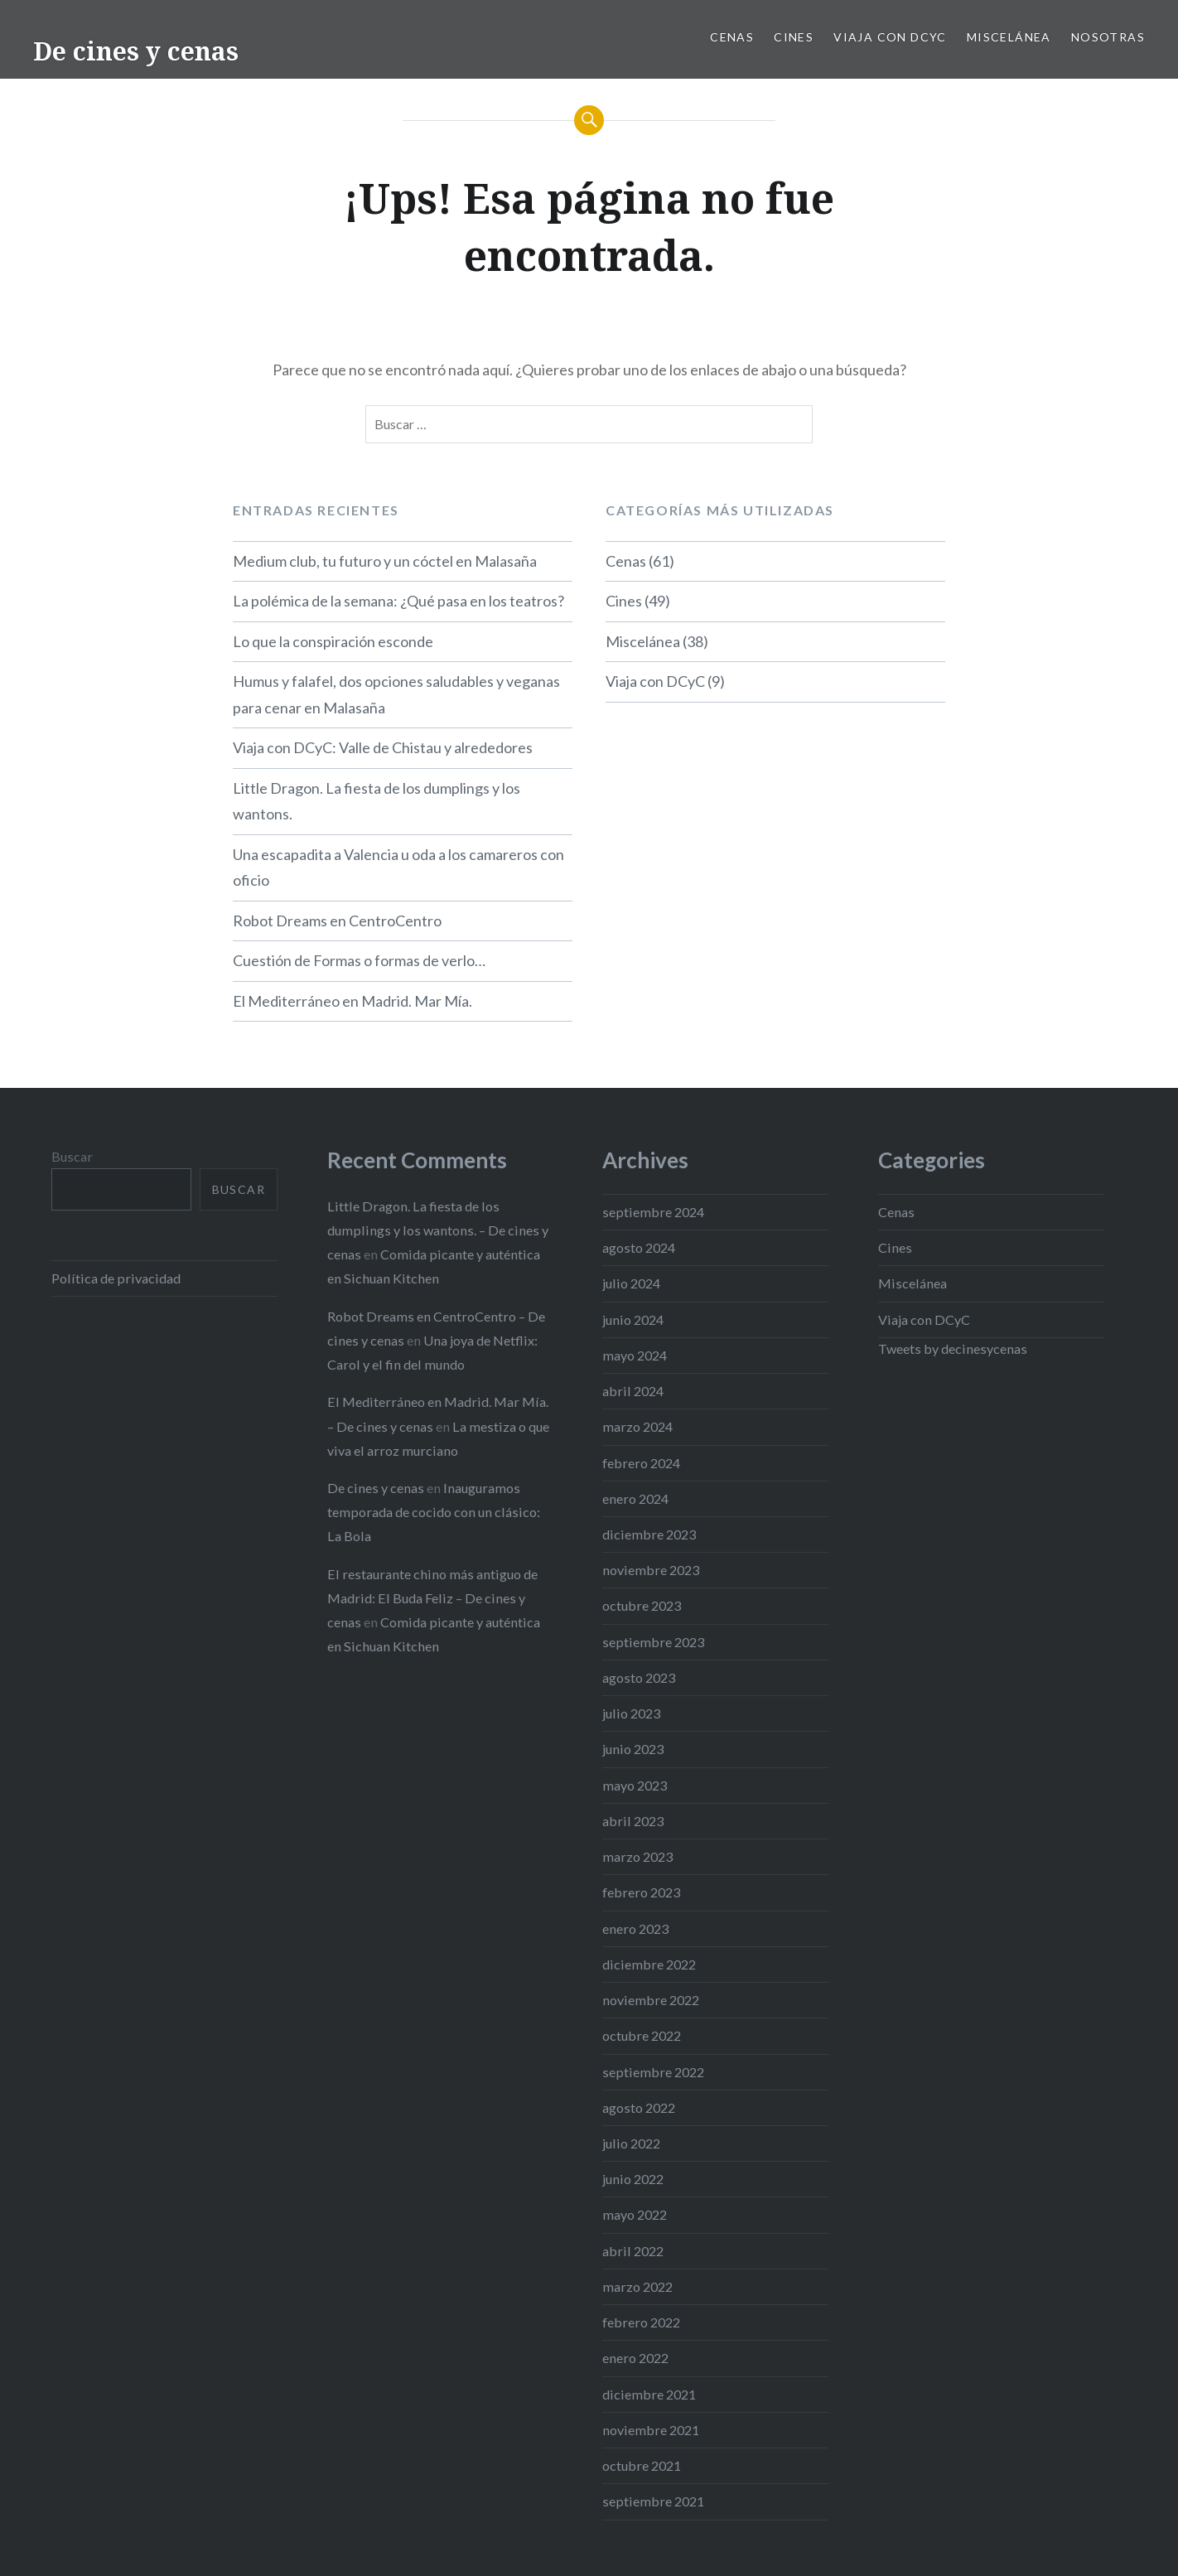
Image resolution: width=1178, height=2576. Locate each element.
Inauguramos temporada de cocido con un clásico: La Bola (433, 1512)
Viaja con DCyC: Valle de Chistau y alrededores (383, 747)
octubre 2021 (641, 2465)
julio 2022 (631, 2143)
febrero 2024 (641, 1463)
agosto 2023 (638, 1677)
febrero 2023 (641, 1892)
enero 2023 (635, 1928)
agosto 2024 (638, 1247)
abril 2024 (633, 1391)
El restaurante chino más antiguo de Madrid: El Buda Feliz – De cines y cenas (432, 1598)
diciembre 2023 (649, 1534)
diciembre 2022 (649, 1964)
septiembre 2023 (653, 1642)
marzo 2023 (637, 1856)
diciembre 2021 (649, 2394)
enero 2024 (635, 1498)
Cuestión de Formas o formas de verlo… (359, 960)
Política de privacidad (116, 1278)
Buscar (72, 1156)
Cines (793, 37)
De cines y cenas (136, 51)
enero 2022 (635, 2358)
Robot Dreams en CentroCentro (337, 920)
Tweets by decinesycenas (952, 1348)
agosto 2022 (638, 2107)
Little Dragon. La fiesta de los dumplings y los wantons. (376, 801)
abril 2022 (633, 2251)
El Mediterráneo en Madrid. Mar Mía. (352, 1001)
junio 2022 (633, 2179)
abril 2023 (633, 1821)
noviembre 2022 (650, 2000)
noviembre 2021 (650, 2430)
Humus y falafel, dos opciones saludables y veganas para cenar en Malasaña (396, 694)
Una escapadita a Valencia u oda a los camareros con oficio (398, 867)
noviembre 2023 (650, 1570)
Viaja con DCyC (890, 37)
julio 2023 (631, 1713)
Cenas (732, 37)
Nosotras (1108, 37)
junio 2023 (633, 1749)
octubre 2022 (641, 2035)
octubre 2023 (641, 1605)
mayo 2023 (634, 1785)
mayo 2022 (634, 2214)
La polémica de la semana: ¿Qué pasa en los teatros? (398, 601)
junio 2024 (633, 1319)
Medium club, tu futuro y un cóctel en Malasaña (385, 561)
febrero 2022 (641, 2322)
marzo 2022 (637, 2286)
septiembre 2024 (653, 1212)
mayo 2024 (634, 1355)
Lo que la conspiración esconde (333, 641)
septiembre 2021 (653, 2501)
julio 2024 (631, 1283)
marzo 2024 (637, 1426)
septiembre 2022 (653, 2072)
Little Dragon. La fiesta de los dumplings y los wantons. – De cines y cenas (437, 1230)
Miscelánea (1009, 37)
